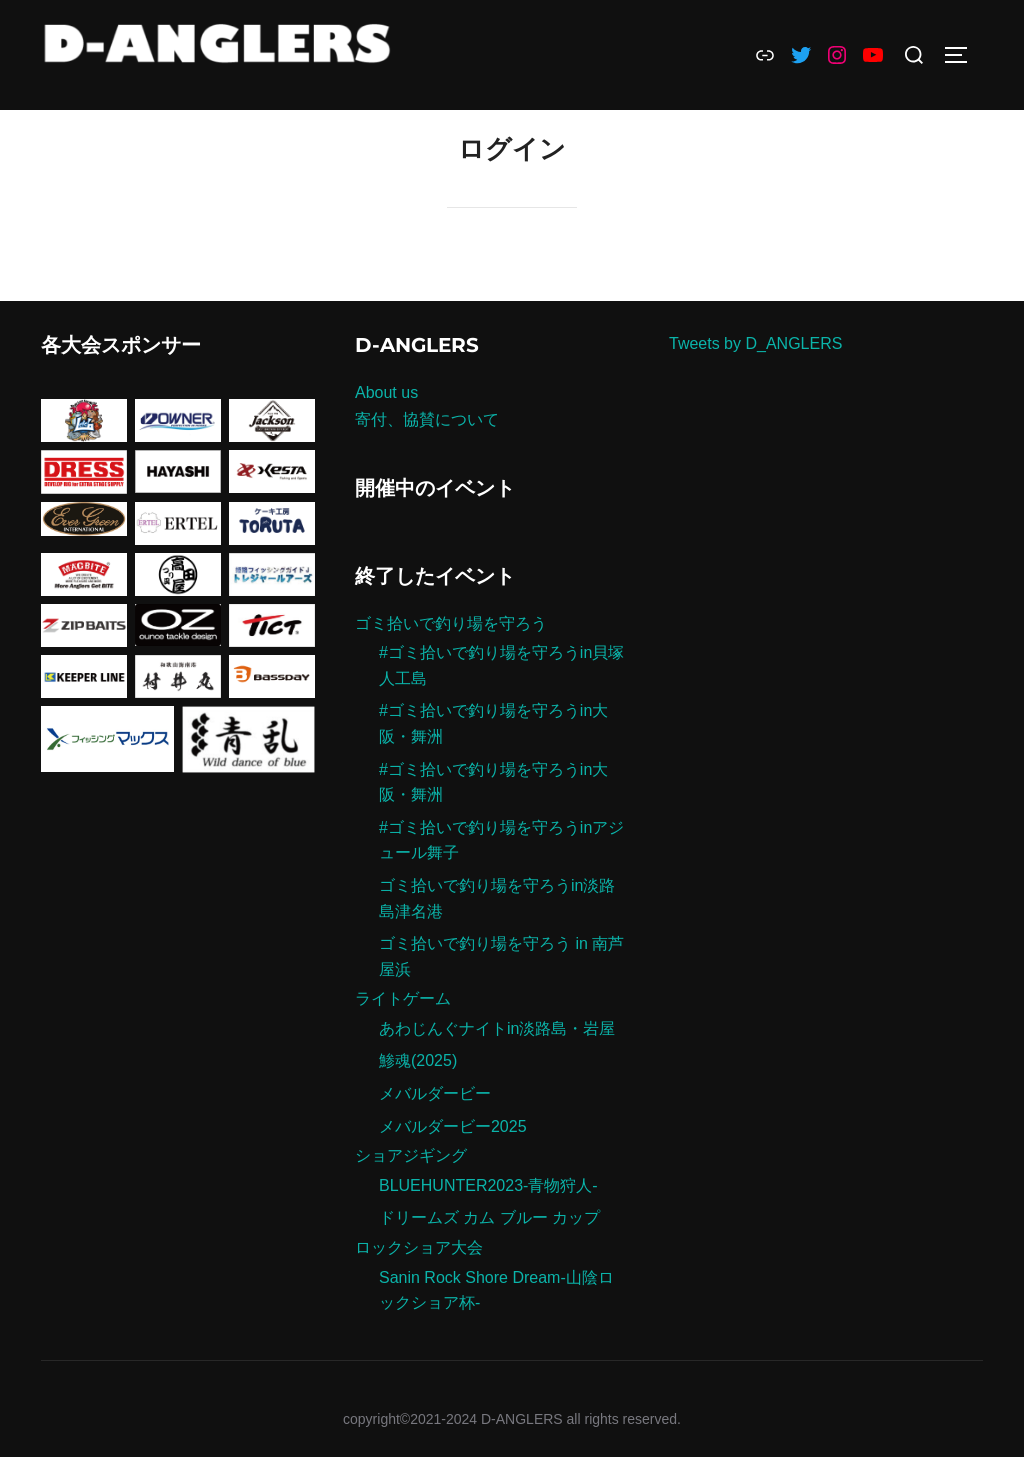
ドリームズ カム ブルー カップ (489, 1241)
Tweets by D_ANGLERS (755, 367)
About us (386, 416)
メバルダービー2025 (453, 1149)
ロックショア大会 (419, 1271)
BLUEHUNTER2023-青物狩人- (488, 1209)
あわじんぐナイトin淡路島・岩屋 (497, 1052)
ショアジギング (411, 1179)
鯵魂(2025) (418, 1084)
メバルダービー (435, 1117)
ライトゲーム (403, 1022)
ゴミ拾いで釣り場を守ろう (451, 646)
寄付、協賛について (427, 443)
